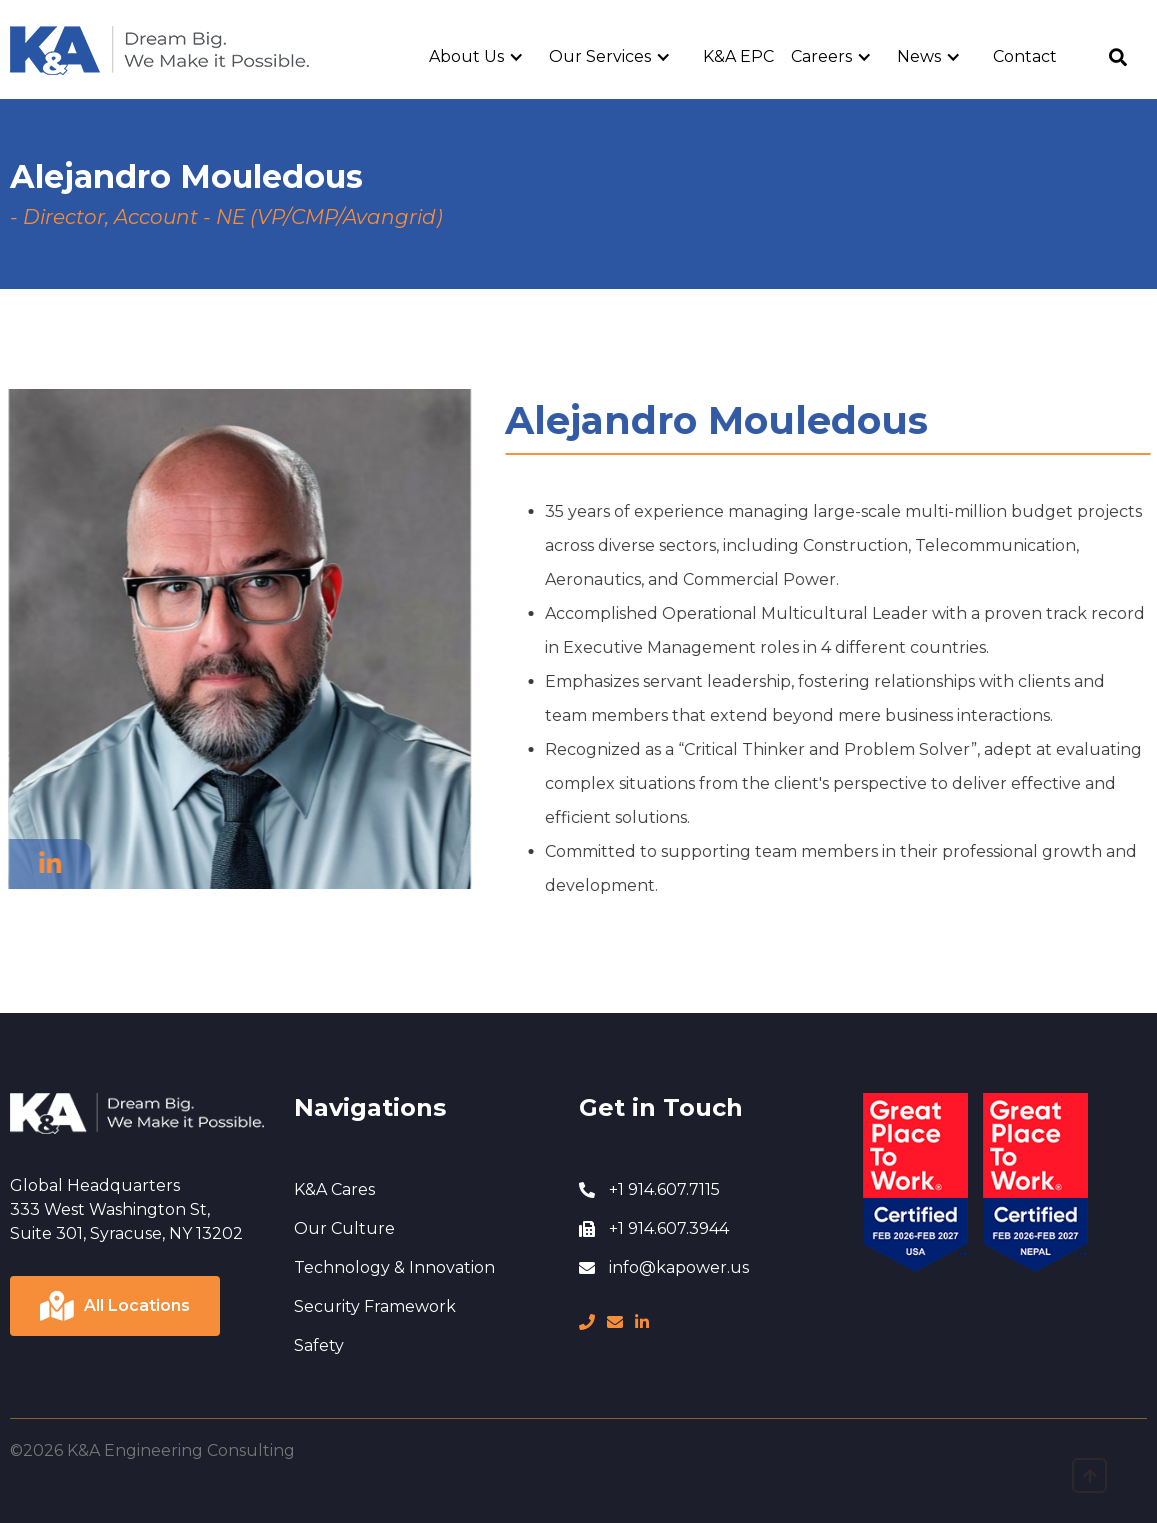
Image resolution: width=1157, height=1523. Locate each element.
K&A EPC (738, 56)
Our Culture (344, 1228)
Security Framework (375, 1306)
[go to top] (1089, 1475)
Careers (821, 56)
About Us (466, 56)
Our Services (600, 56)
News (919, 56)
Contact (1025, 56)
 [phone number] (587, 1322)
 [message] (615, 1322)
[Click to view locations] (115, 1306)
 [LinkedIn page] (642, 1322)
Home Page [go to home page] (57, 36)
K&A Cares (334, 1189)
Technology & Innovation (394, 1267)
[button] (484, 57)
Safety (319, 1345)
